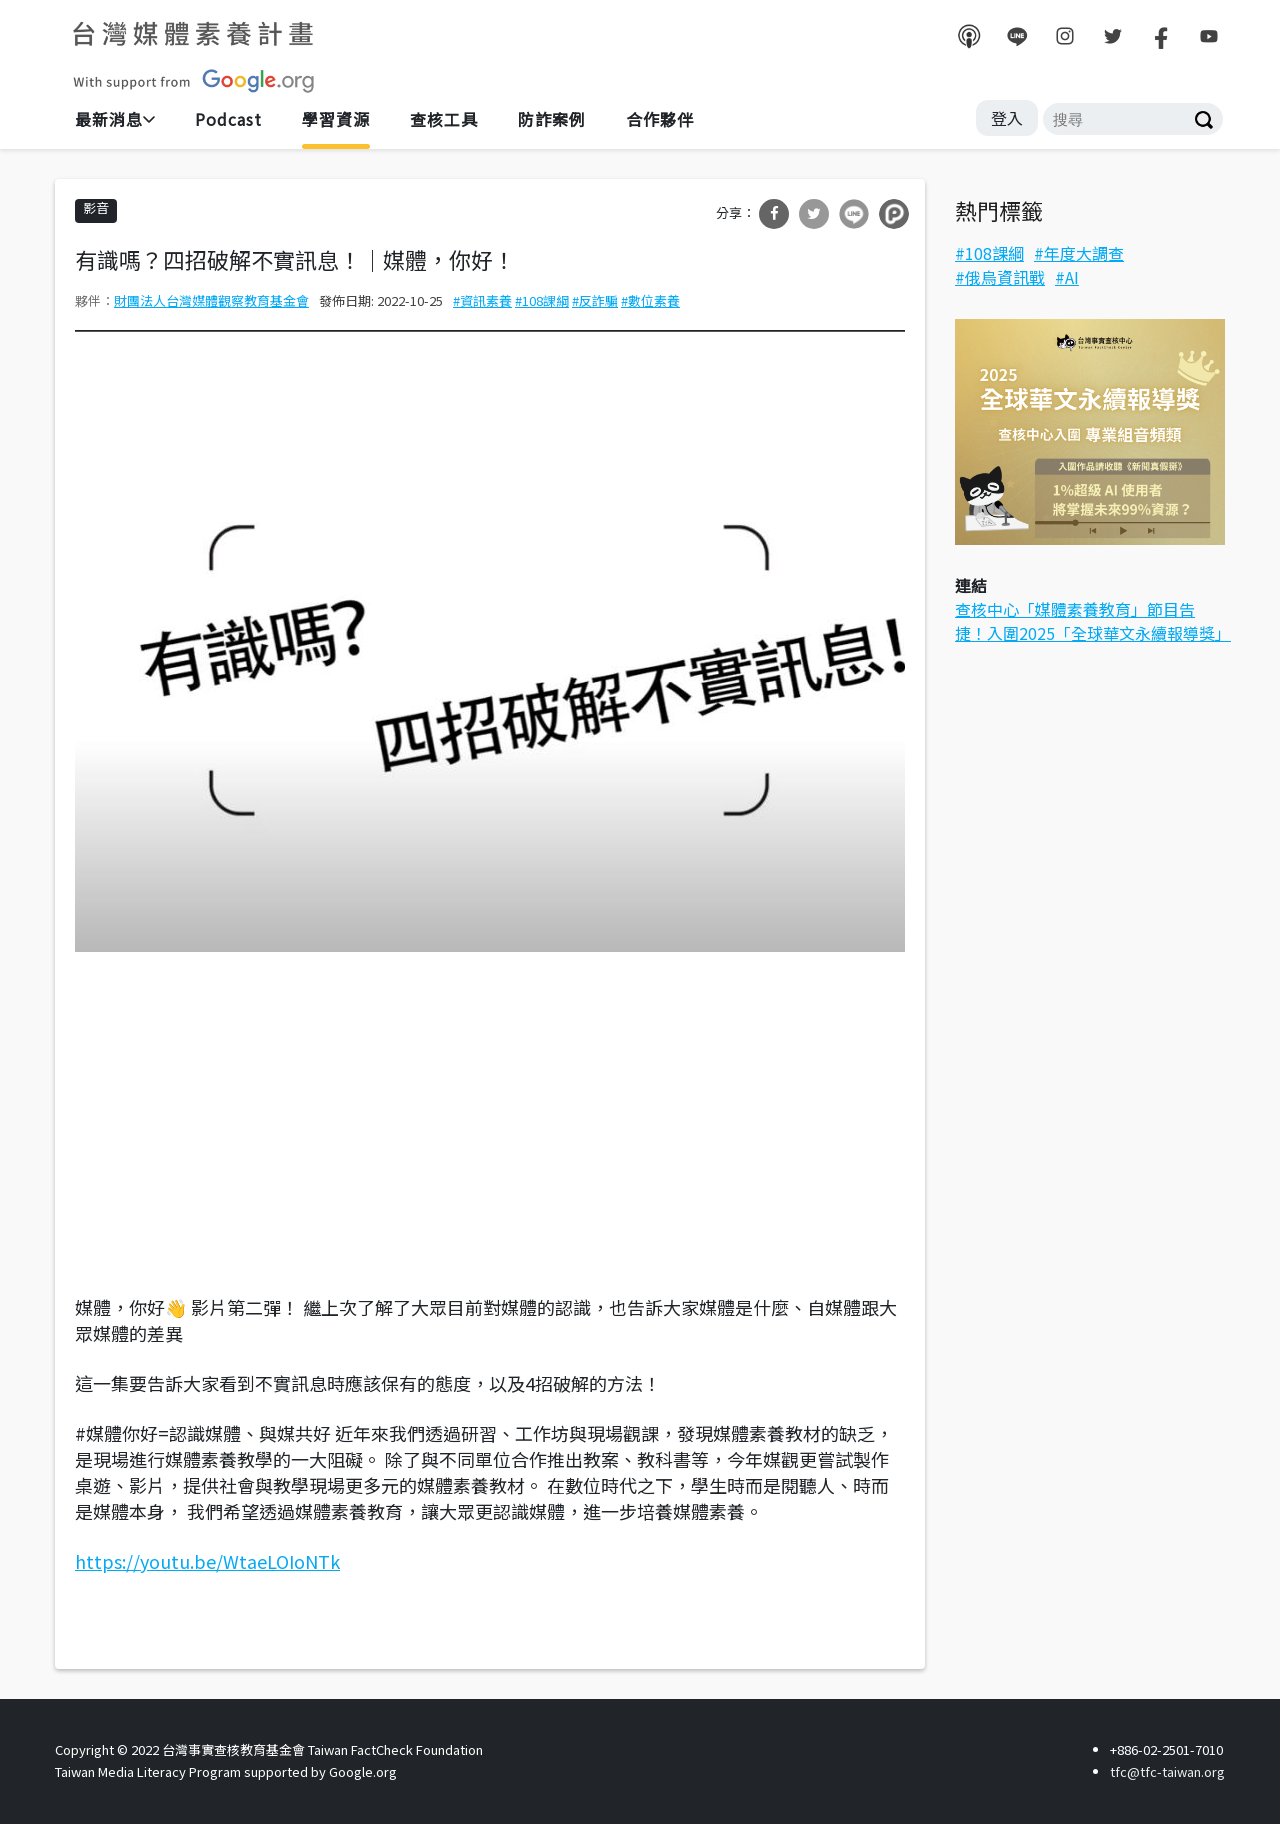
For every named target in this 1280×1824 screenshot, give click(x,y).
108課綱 (545, 300)
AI (1072, 277)
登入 (1007, 118)
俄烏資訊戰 (1005, 277)
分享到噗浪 (894, 214)
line (1017, 36)
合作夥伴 (660, 119)
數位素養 (654, 300)
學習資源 (336, 119)
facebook (1161, 36)
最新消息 (109, 119)
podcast (969, 36)
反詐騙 (598, 300)
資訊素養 (486, 300)
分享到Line (854, 214)
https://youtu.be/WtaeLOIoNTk (207, 1561)
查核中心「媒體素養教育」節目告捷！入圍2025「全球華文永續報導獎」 (1093, 621)
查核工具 (444, 119)
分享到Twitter (814, 214)
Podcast (228, 119)
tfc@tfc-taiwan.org (1167, 1771)
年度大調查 (1084, 253)
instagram (1065, 36)
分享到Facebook (774, 214)
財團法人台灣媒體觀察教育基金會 (211, 300)
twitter (1113, 36)
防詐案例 (552, 119)
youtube (1209, 36)
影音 (96, 208)
